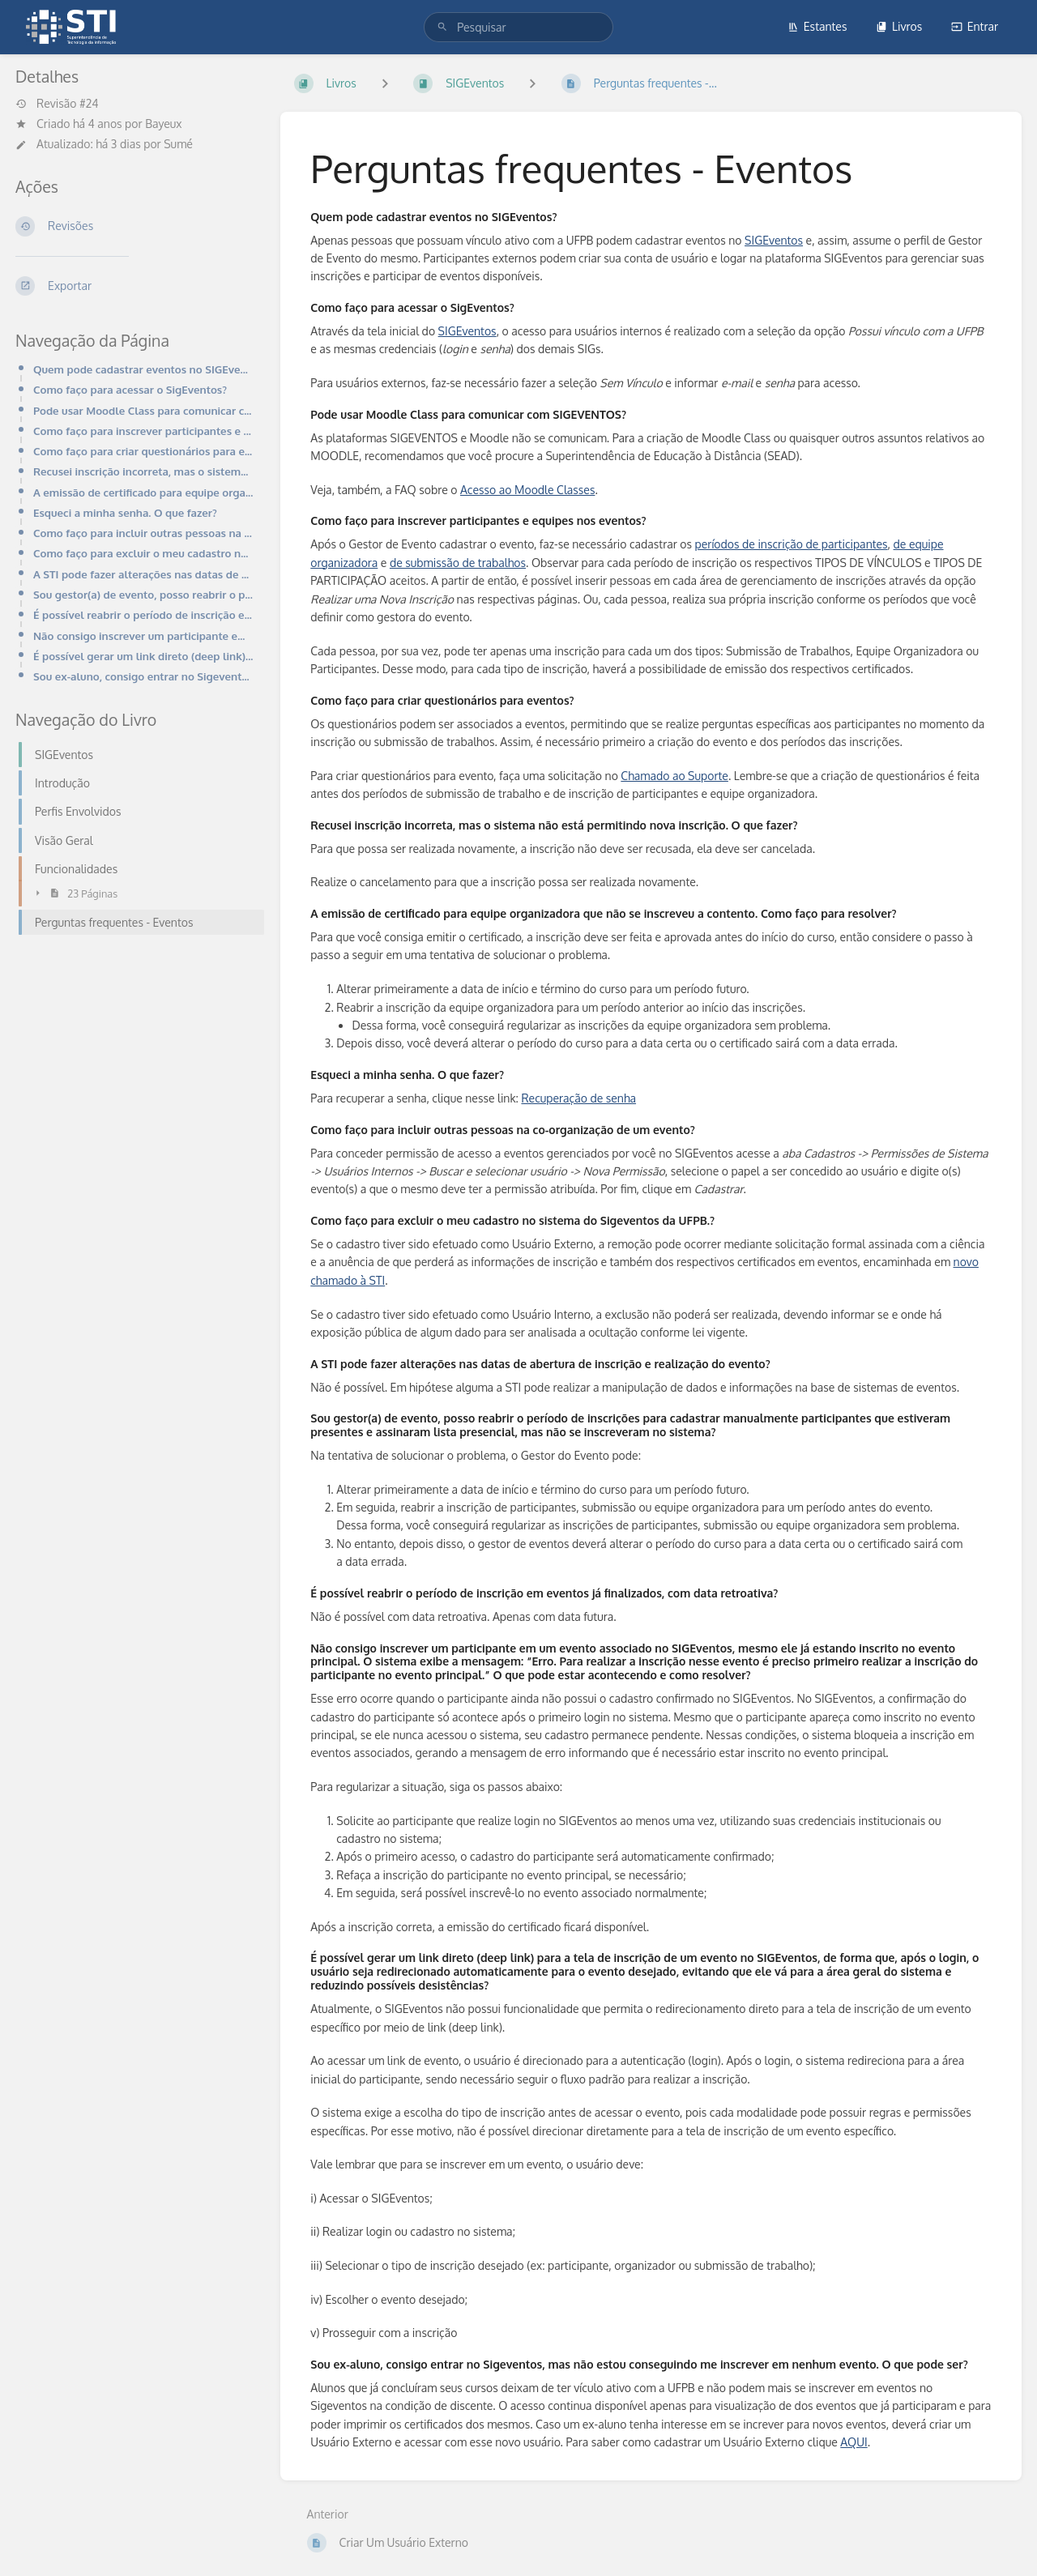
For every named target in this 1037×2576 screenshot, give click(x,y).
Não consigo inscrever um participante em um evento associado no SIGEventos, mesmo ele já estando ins (143, 635)
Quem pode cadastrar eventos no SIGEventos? (143, 369)
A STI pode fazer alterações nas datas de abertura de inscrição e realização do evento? (143, 574)
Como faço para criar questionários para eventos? (143, 451)
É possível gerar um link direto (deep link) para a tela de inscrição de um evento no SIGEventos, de (143, 656)
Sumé (178, 144)
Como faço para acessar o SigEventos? (130, 389)
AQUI (853, 2442)
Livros (899, 26)
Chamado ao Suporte (674, 776)
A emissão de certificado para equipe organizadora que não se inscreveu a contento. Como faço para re (143, 492)
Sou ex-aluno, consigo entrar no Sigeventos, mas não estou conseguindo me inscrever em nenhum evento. (143, 676)
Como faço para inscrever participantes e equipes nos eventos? (143, 430)
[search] (518, 27)
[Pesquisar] (442, 27)
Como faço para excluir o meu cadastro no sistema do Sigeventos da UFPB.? (143, 553)
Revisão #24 (57, 103)
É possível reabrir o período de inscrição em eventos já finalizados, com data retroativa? (143, 614)
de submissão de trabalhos (458, 562)
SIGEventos (774, 240)
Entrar (974, 26)
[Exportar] (134, 286)
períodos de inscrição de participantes (791, 544)
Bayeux (163, 123)
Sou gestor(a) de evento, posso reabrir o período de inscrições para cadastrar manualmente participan (143, 594)
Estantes (817, 26)
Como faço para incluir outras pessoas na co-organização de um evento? (143, 533)
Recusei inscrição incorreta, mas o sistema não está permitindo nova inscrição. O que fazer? (143, 471)
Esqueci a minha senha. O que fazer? (125, 512)
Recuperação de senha (578, 1098)
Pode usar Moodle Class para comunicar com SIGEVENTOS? (143, 410)
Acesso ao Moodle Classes (527, 490)
